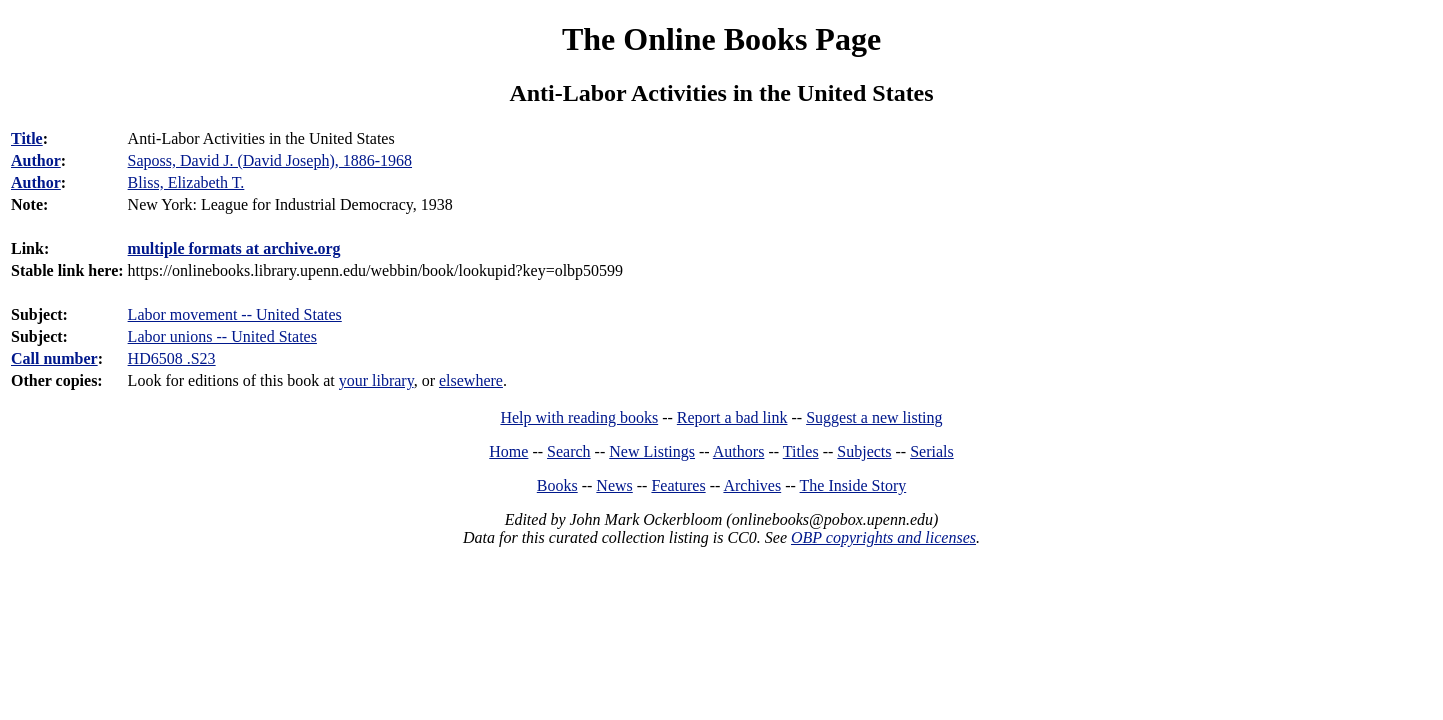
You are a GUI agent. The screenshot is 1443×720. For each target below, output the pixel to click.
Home (508, 451)
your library (376, 380)
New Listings (652, 451)
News (614, 485)
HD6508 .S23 (172, 358)
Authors (739, 451)
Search (569, 451)
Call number (54, 358)
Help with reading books (579, 417)
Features (678, 485)
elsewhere (471, 380)
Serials (932, 451)
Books (557, 485)
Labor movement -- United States (235, 314)
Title (27, 138)
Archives (752, 485)
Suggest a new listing (874, 417)
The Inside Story (853, 485)
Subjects (864, 451)
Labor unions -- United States (222, 336)
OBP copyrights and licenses (883, 537)
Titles (801, 451)
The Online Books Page (721, 39)
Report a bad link (732, 417)
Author (36, 160)
